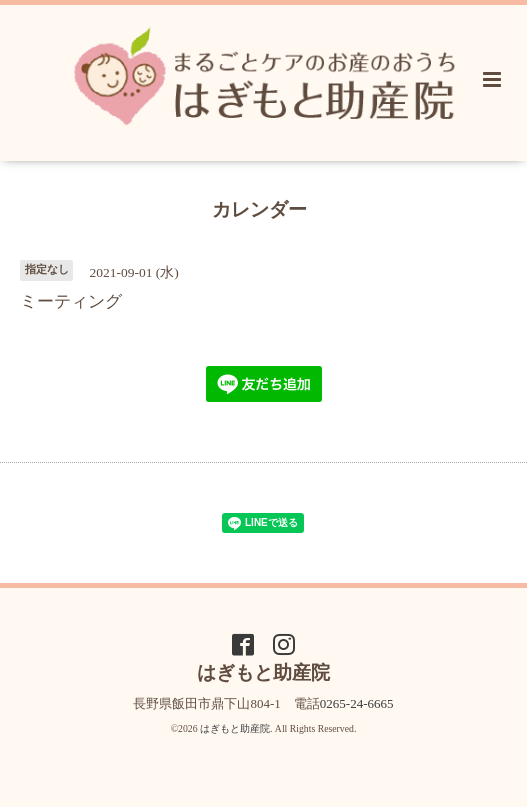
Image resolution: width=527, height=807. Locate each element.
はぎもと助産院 (235, 728)
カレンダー (259, 209)
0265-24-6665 (357, 703)
